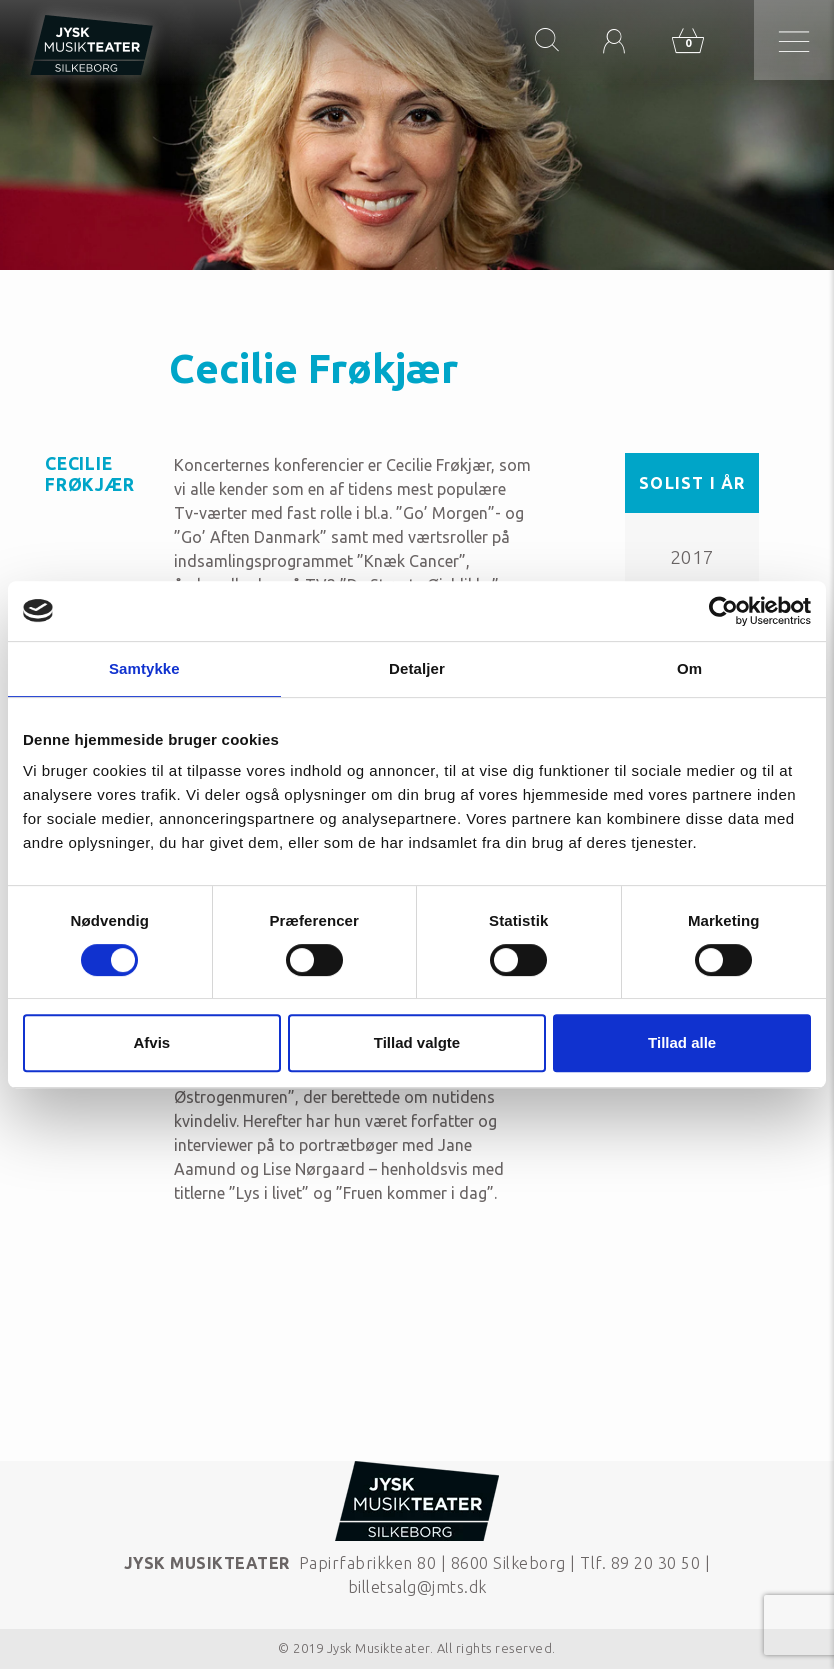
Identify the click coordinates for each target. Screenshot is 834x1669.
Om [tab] (689, 668)
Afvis (151, 1042)
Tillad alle (682, 1042)
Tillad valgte (417, 1042)
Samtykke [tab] (144, 668)
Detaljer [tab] (417, 668)
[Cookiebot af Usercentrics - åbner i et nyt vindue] (723, 611)
